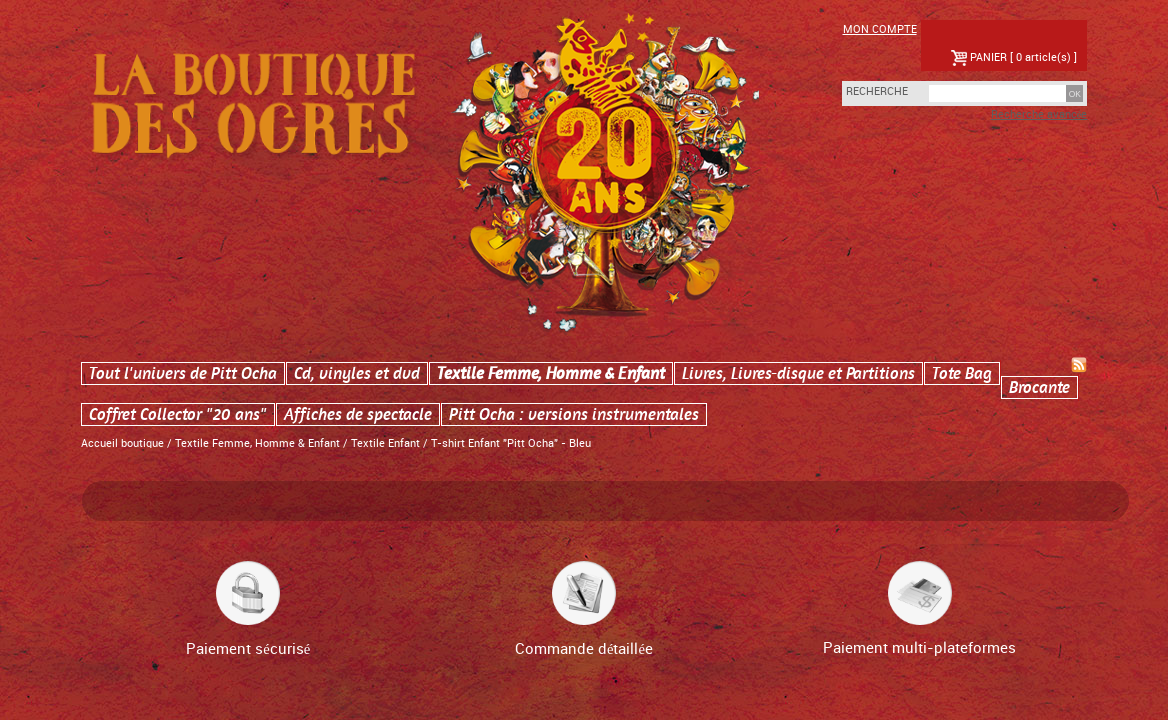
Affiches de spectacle (358, 414)
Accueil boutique (122, 444)
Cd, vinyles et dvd (357, 373)
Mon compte (880, 30)
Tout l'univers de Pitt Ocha (183, 373)
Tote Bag (962, 373)
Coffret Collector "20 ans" (178, 414)
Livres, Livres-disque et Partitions (798, 373)
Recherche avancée (1039, 115)
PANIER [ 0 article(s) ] (1014, 58)
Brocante (1039, 387)
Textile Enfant (385, 444)
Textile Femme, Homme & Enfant (551, 373)
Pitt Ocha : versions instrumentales (574, 414)
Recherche (866, 92)
